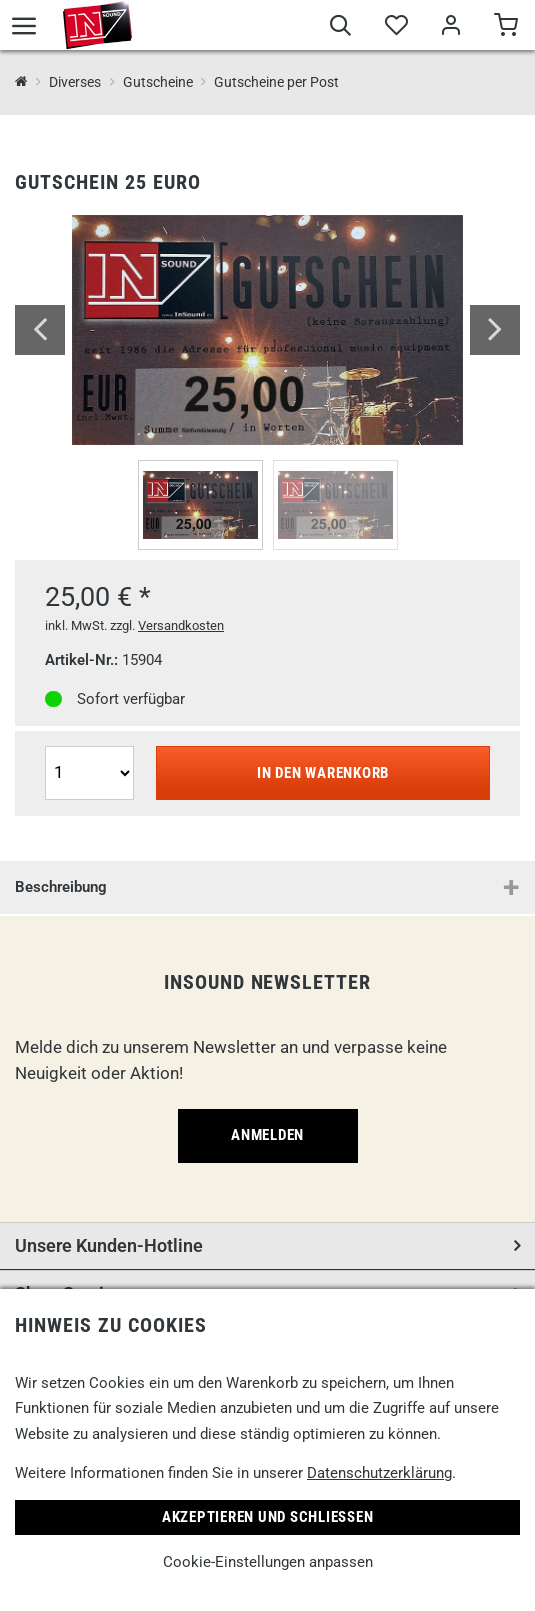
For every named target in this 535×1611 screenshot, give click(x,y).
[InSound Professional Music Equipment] (21, 82)
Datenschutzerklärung (379, 1473)
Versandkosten (181, 625)
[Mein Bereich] (450, 28)
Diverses (75, 82)
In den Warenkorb (323, 773)
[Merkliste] (395, 28)
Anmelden (267, 1135)
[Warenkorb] (505, 28)
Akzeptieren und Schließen (268, 1517)
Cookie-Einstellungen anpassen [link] (268, 1562)
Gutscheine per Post (276, 82)
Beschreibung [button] (61, 887)
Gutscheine (158, 82)
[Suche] (340, 28)
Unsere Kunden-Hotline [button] (109, 1245)
